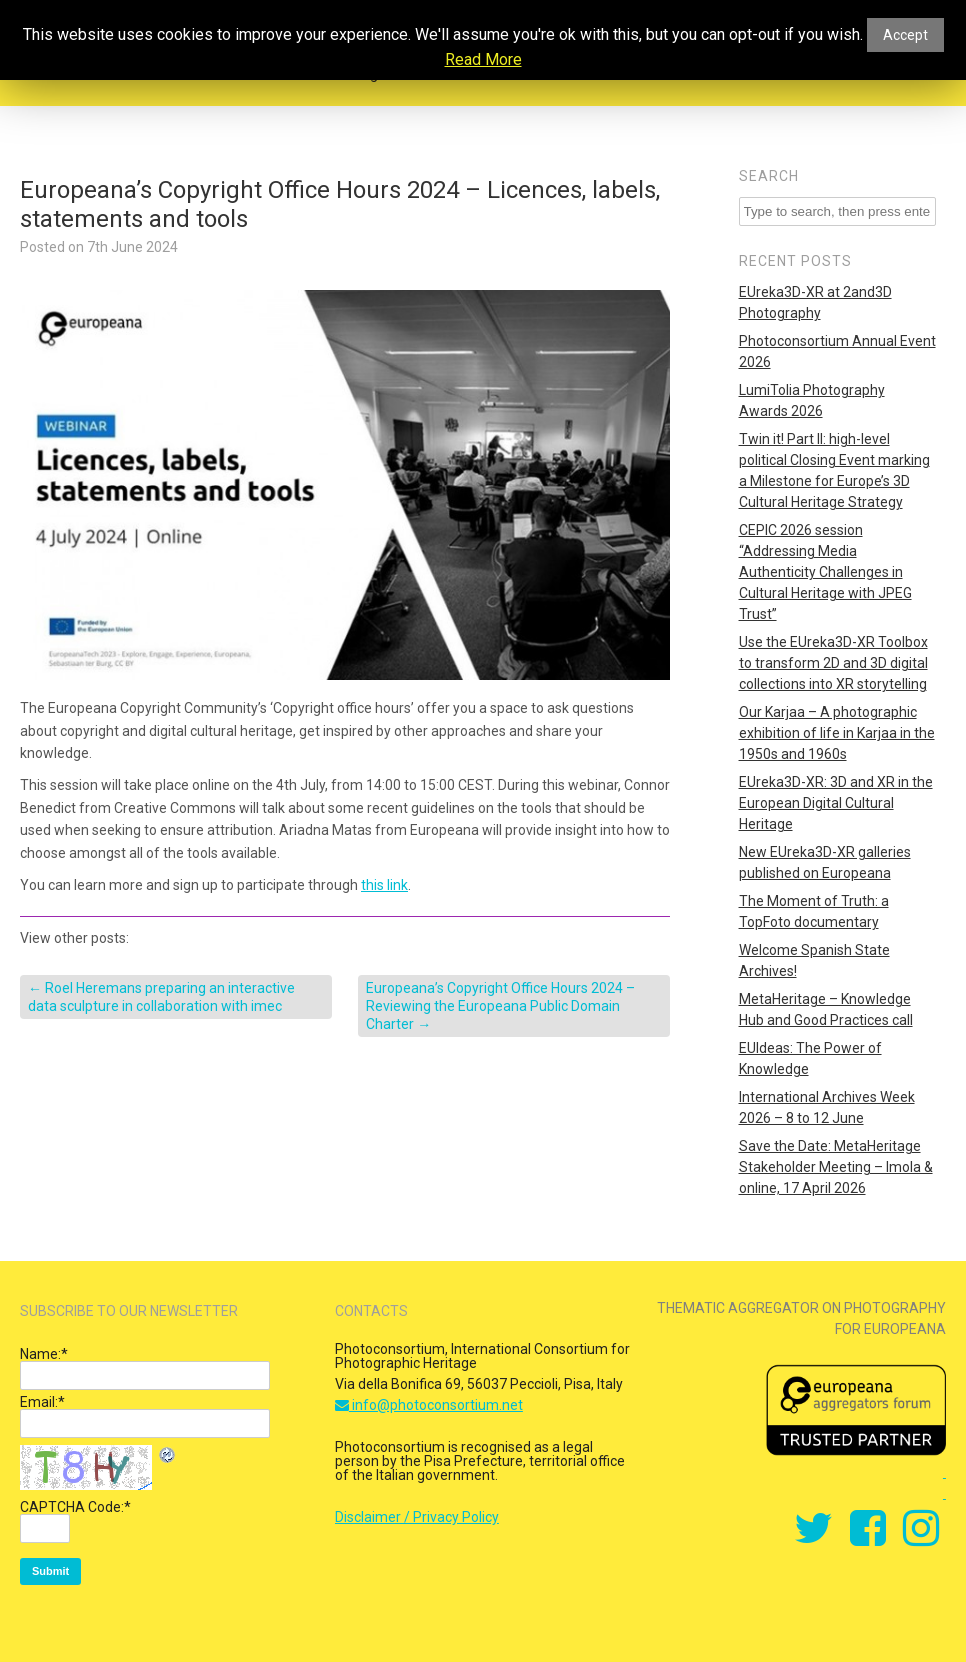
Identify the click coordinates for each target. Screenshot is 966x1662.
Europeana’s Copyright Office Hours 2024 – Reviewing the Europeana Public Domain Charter (500, 1006)
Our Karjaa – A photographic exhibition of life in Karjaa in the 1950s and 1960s (837, 733)
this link (384, 885)
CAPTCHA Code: (75, 1507)
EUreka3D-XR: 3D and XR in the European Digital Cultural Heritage (836, 803)
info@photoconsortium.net (429, 1405)
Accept (905, 35)
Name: (44, 1354)
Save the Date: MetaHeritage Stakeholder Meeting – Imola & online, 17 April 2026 (836, 1167)
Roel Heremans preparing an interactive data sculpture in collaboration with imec (161, 997)
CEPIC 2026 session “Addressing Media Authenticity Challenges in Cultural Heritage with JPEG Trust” (825, 572)
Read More (483, 60)
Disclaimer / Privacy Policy (417, 1517)
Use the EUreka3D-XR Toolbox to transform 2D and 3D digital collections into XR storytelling (833, 663)
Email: (42, 1402)
